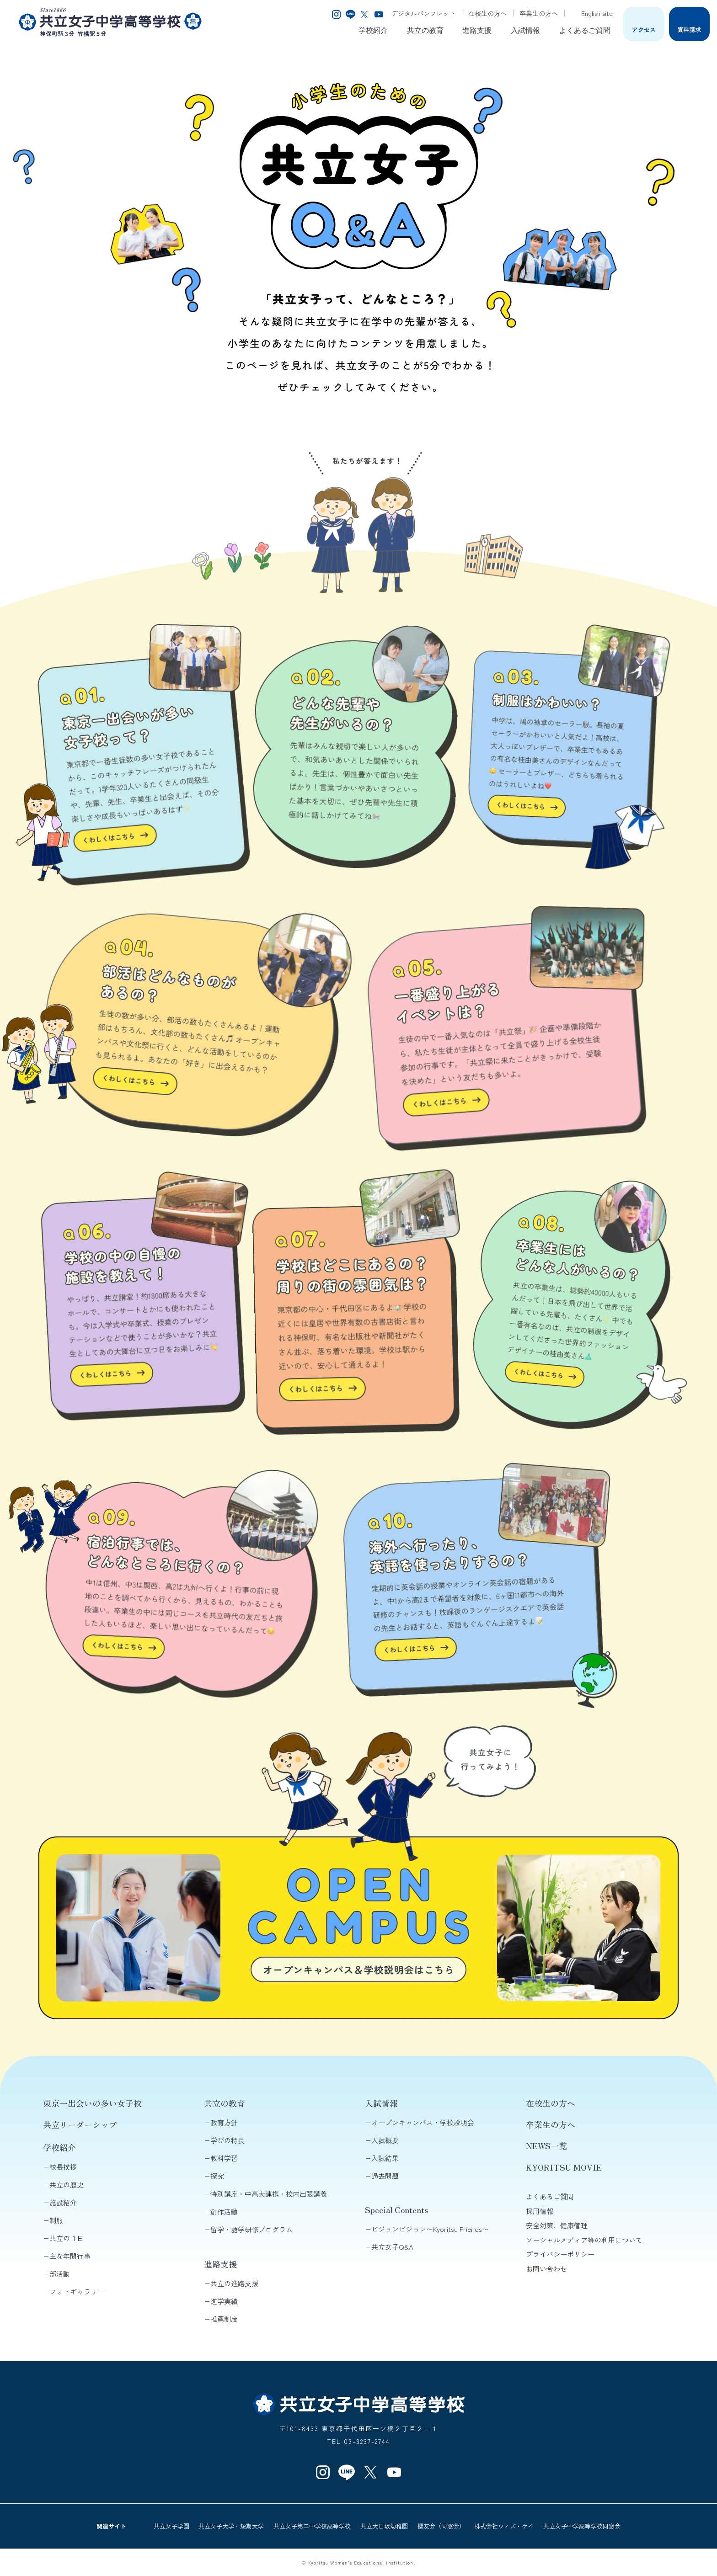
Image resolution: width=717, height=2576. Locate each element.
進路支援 (477, 30)
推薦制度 (224, 2319)
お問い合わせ (546, 2268)
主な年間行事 (70, 2256)
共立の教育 (425, 30)
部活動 (59, 2273)
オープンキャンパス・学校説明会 (422, 2122)
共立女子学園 (171, 2526)
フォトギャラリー (76, 2291)
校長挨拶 (63, 2167)
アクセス (644, 29)
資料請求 (689, 29)
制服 (56, 2220)
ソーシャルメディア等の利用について (584, 2240)
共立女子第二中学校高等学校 (312, 2526)
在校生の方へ (487, 13)
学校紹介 (373, 30)
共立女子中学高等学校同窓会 (582, 2526)
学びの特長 (227, 2140)
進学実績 (224, 2301)
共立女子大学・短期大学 (231, 2526)
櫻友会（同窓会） (441, 2526)
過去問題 (385, 2176)
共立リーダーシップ (80, 2124)
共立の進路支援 (234, 2283)
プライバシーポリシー (560, 2254)
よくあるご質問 (584, 30)
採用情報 (539, 2211)
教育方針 (224, 2122)
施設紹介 (63, 2202)
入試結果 (385, 2158)
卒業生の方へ (538, 13)
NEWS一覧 (546, 2145)
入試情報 (525, 30)
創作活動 (224, 2211)
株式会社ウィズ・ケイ (504, 2526)
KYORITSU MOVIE (564, 2167)
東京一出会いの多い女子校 (92, 2103)
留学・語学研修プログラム (251, 2229)
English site (591, 13)
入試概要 (385, 2140)
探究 (217, 2176)
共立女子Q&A (392, 2246)
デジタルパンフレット (423, 13)
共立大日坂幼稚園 (384, 2526)
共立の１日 (66, 2238)
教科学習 (224, 2158)
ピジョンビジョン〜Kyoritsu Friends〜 (430, 2229)
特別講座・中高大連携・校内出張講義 (268, 2193)
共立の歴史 (66, 2184)
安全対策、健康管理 (557, 2225)
